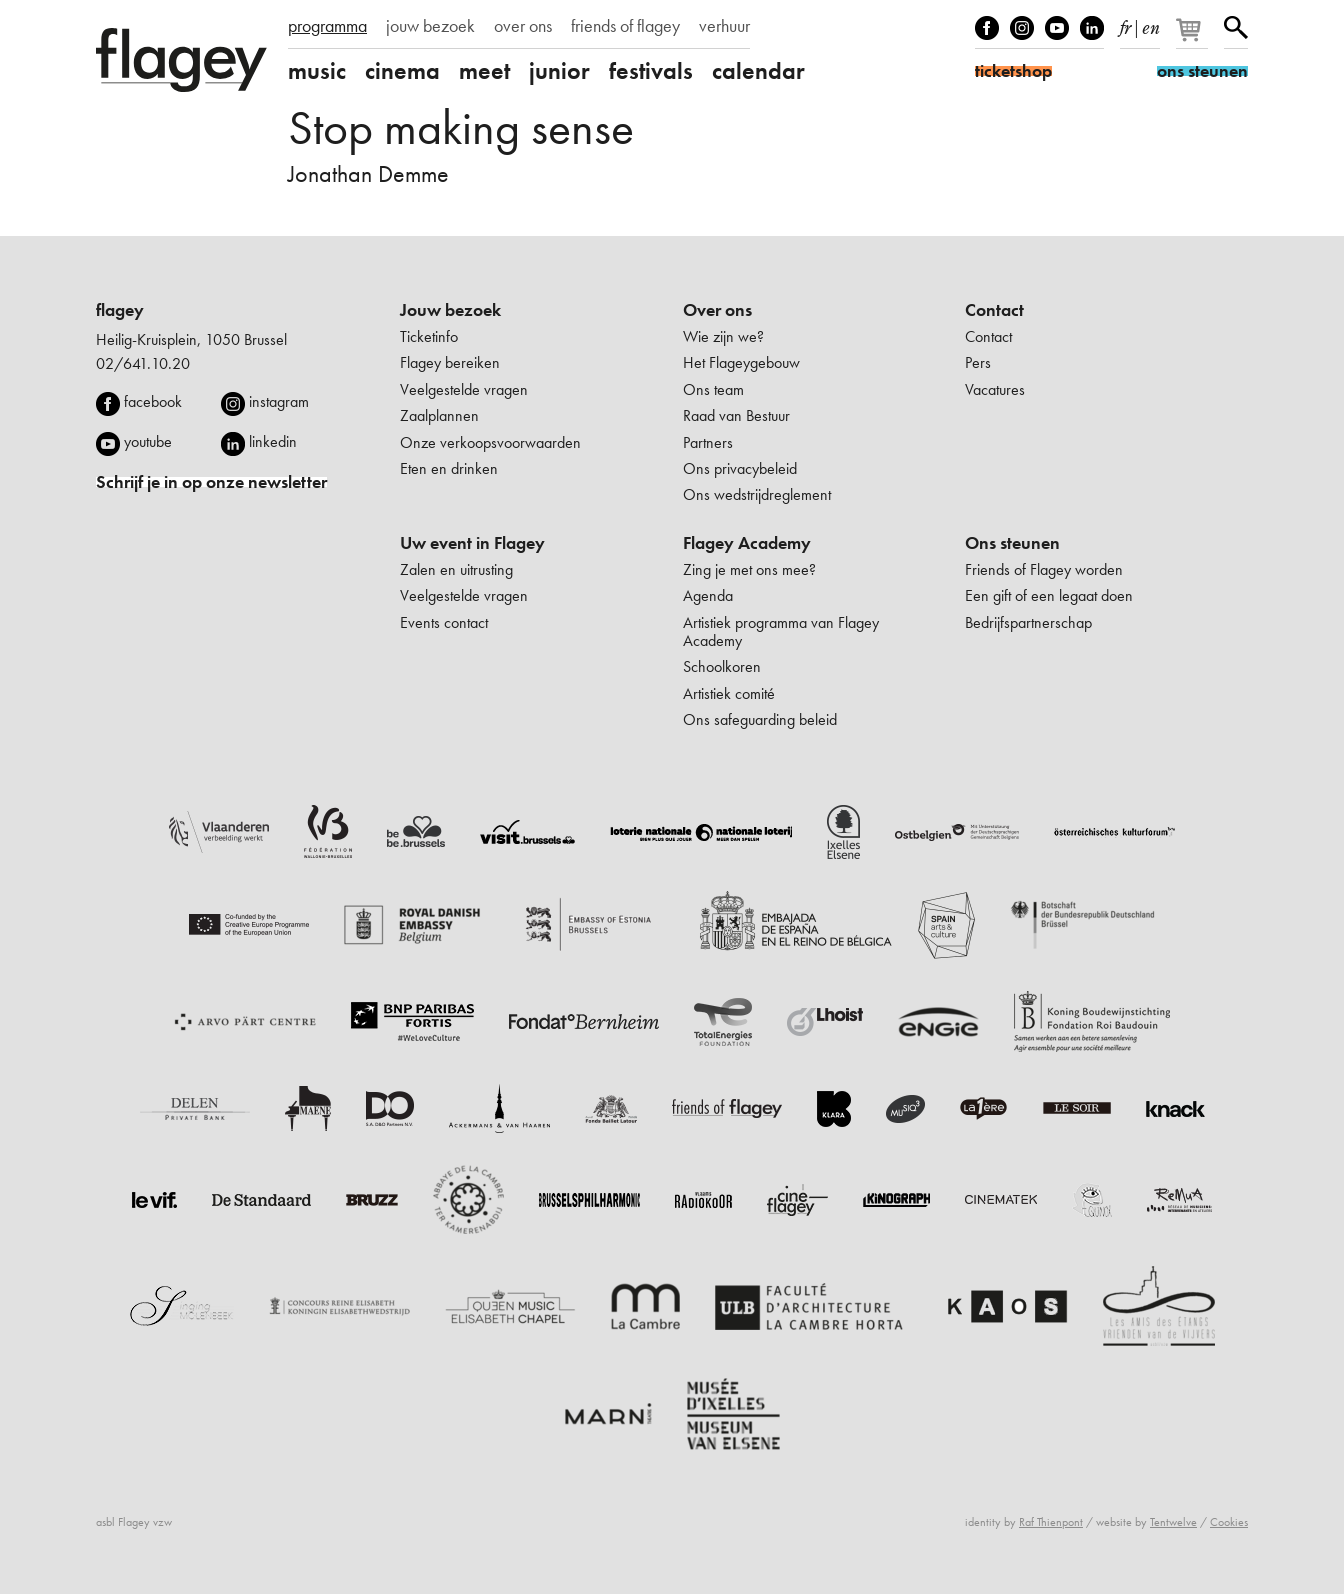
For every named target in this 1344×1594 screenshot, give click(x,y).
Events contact (444, 622)
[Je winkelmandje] (1193, 38)
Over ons (717, 310)
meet (484, 71)
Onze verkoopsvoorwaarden (490, 442)
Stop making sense (461, 127)
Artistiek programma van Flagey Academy (781, 631)
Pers (978, 362)
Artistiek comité (729, 693)
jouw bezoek (430, 26)
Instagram (1022, 28)
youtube (148, 441)
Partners (708, 442)
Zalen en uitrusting (456, 569)
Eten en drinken (449, 468)
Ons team (713, 389)
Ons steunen (1012, 543)
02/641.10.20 (143, 363)
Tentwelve (1173, 1522)
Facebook (987, 28)
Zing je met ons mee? (749, 569)
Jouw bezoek (450, 310)
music (317, 71)
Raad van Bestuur (736, 415)
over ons (523, 26)
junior (559, 71)
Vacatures (995, 389)
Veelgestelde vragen (464, 389)
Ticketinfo (429, 336)
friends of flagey (625, 26)
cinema (402, 71)
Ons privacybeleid (740, 468)
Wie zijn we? (723, 336)
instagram (279, 401)
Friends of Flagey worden (1044, 569)
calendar (758, 71)
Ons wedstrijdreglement (757, 494)
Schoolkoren (722, 666)
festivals (651, 71)
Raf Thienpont (1051, 1522)
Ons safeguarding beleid (760, 719)
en (1151, 24)
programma (327, 26)
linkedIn (1092, 28)
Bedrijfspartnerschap (1028, 622)
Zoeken (1236, 28)
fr (1125, 24)
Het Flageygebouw (741, 362)
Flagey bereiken (450, 362)
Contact (994, 310)
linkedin (273, 441)
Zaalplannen (439, 415)
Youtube (1057, 28)
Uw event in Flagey (472, 543)
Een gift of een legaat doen (1049, 595)
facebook (153, 401)
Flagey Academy (747, 543)
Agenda (708, 595)
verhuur (724, 26)
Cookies (1229, 1522)
